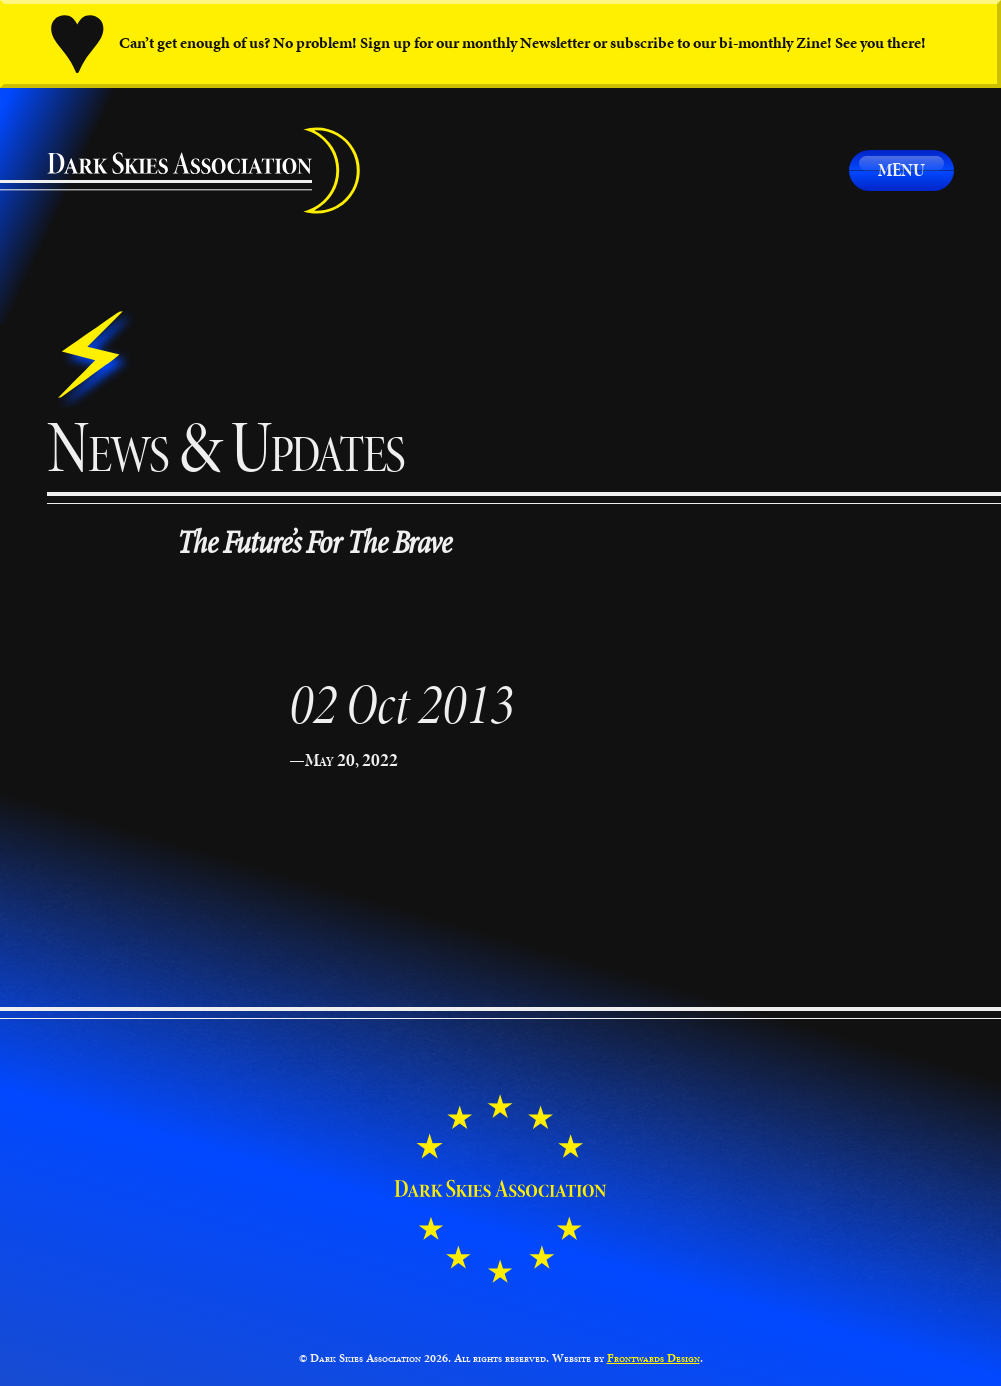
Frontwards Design (653, 1358)
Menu (901, 169)
